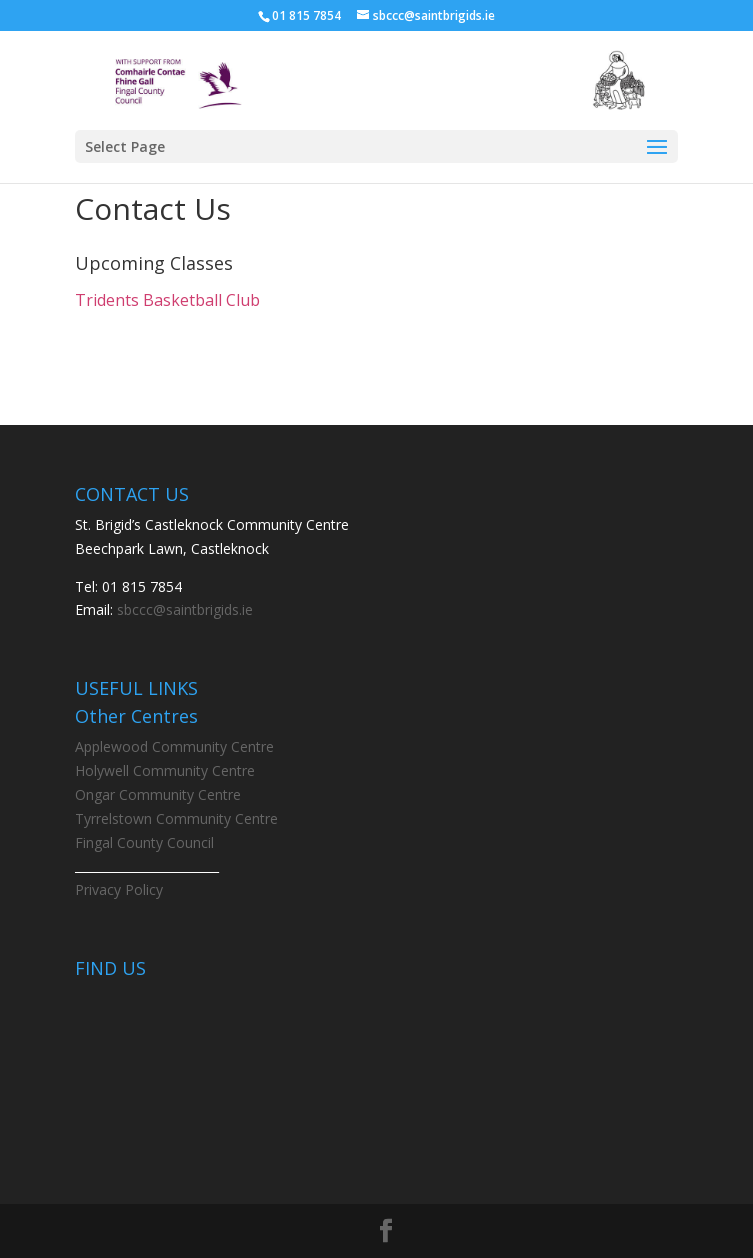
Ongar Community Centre (158, 794)
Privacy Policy (119, 889)
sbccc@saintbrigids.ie (185, 609)
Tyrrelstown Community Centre (176, 818)
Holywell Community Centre (165, 770)
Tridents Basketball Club (167, 300)
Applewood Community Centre (174, 746)
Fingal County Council (144, 842)
